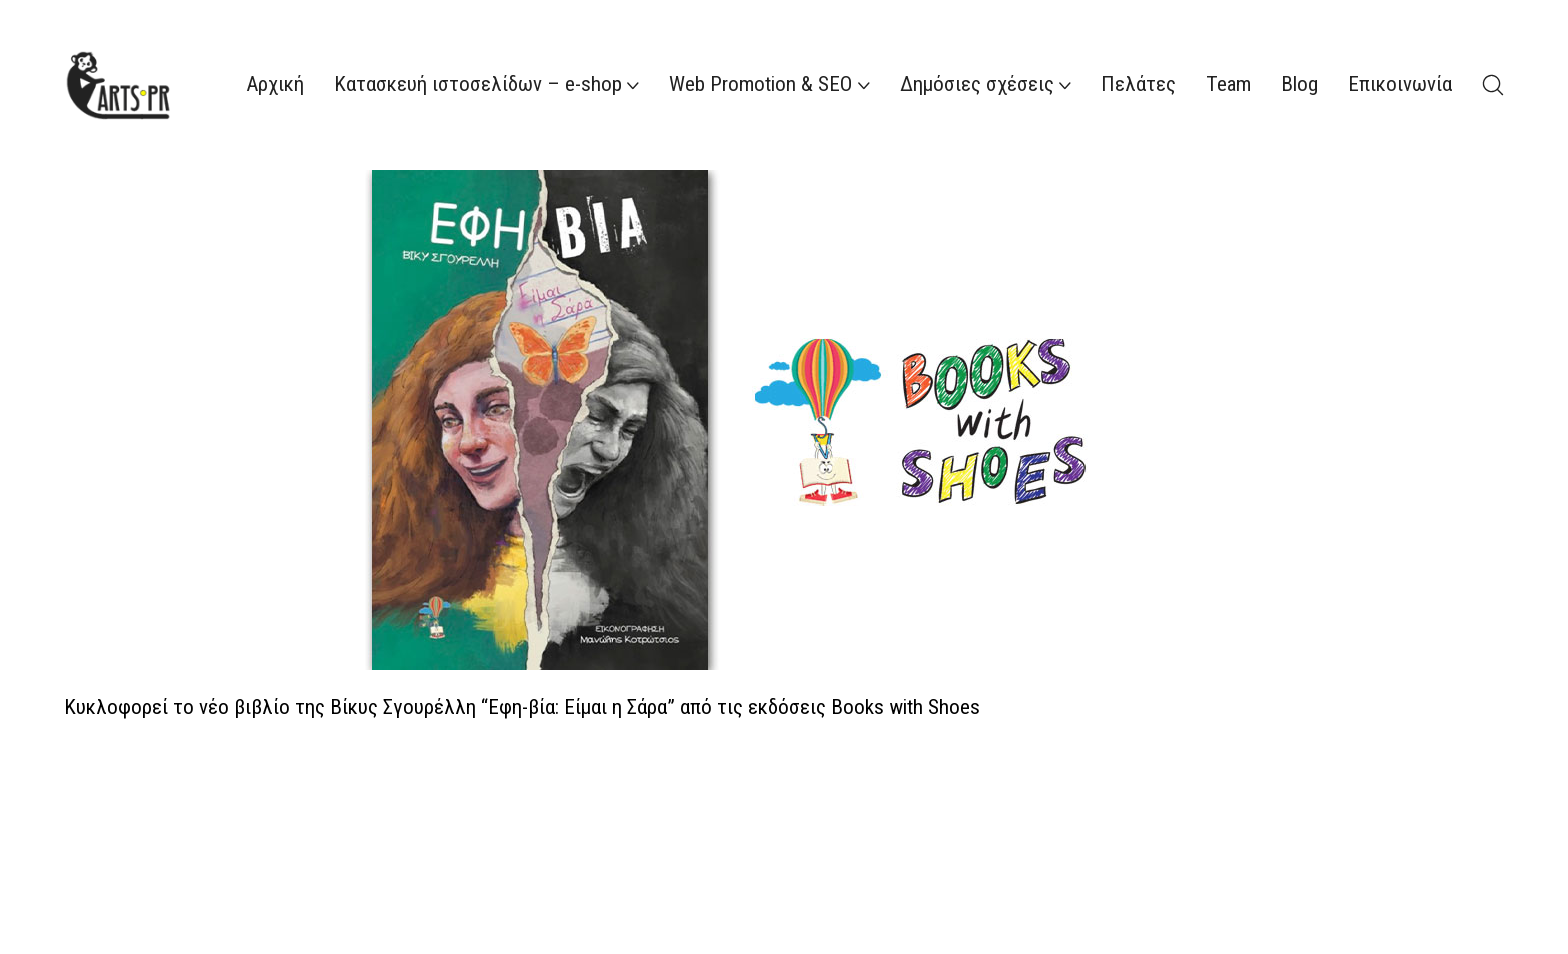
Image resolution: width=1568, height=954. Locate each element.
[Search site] (1493, 85)
